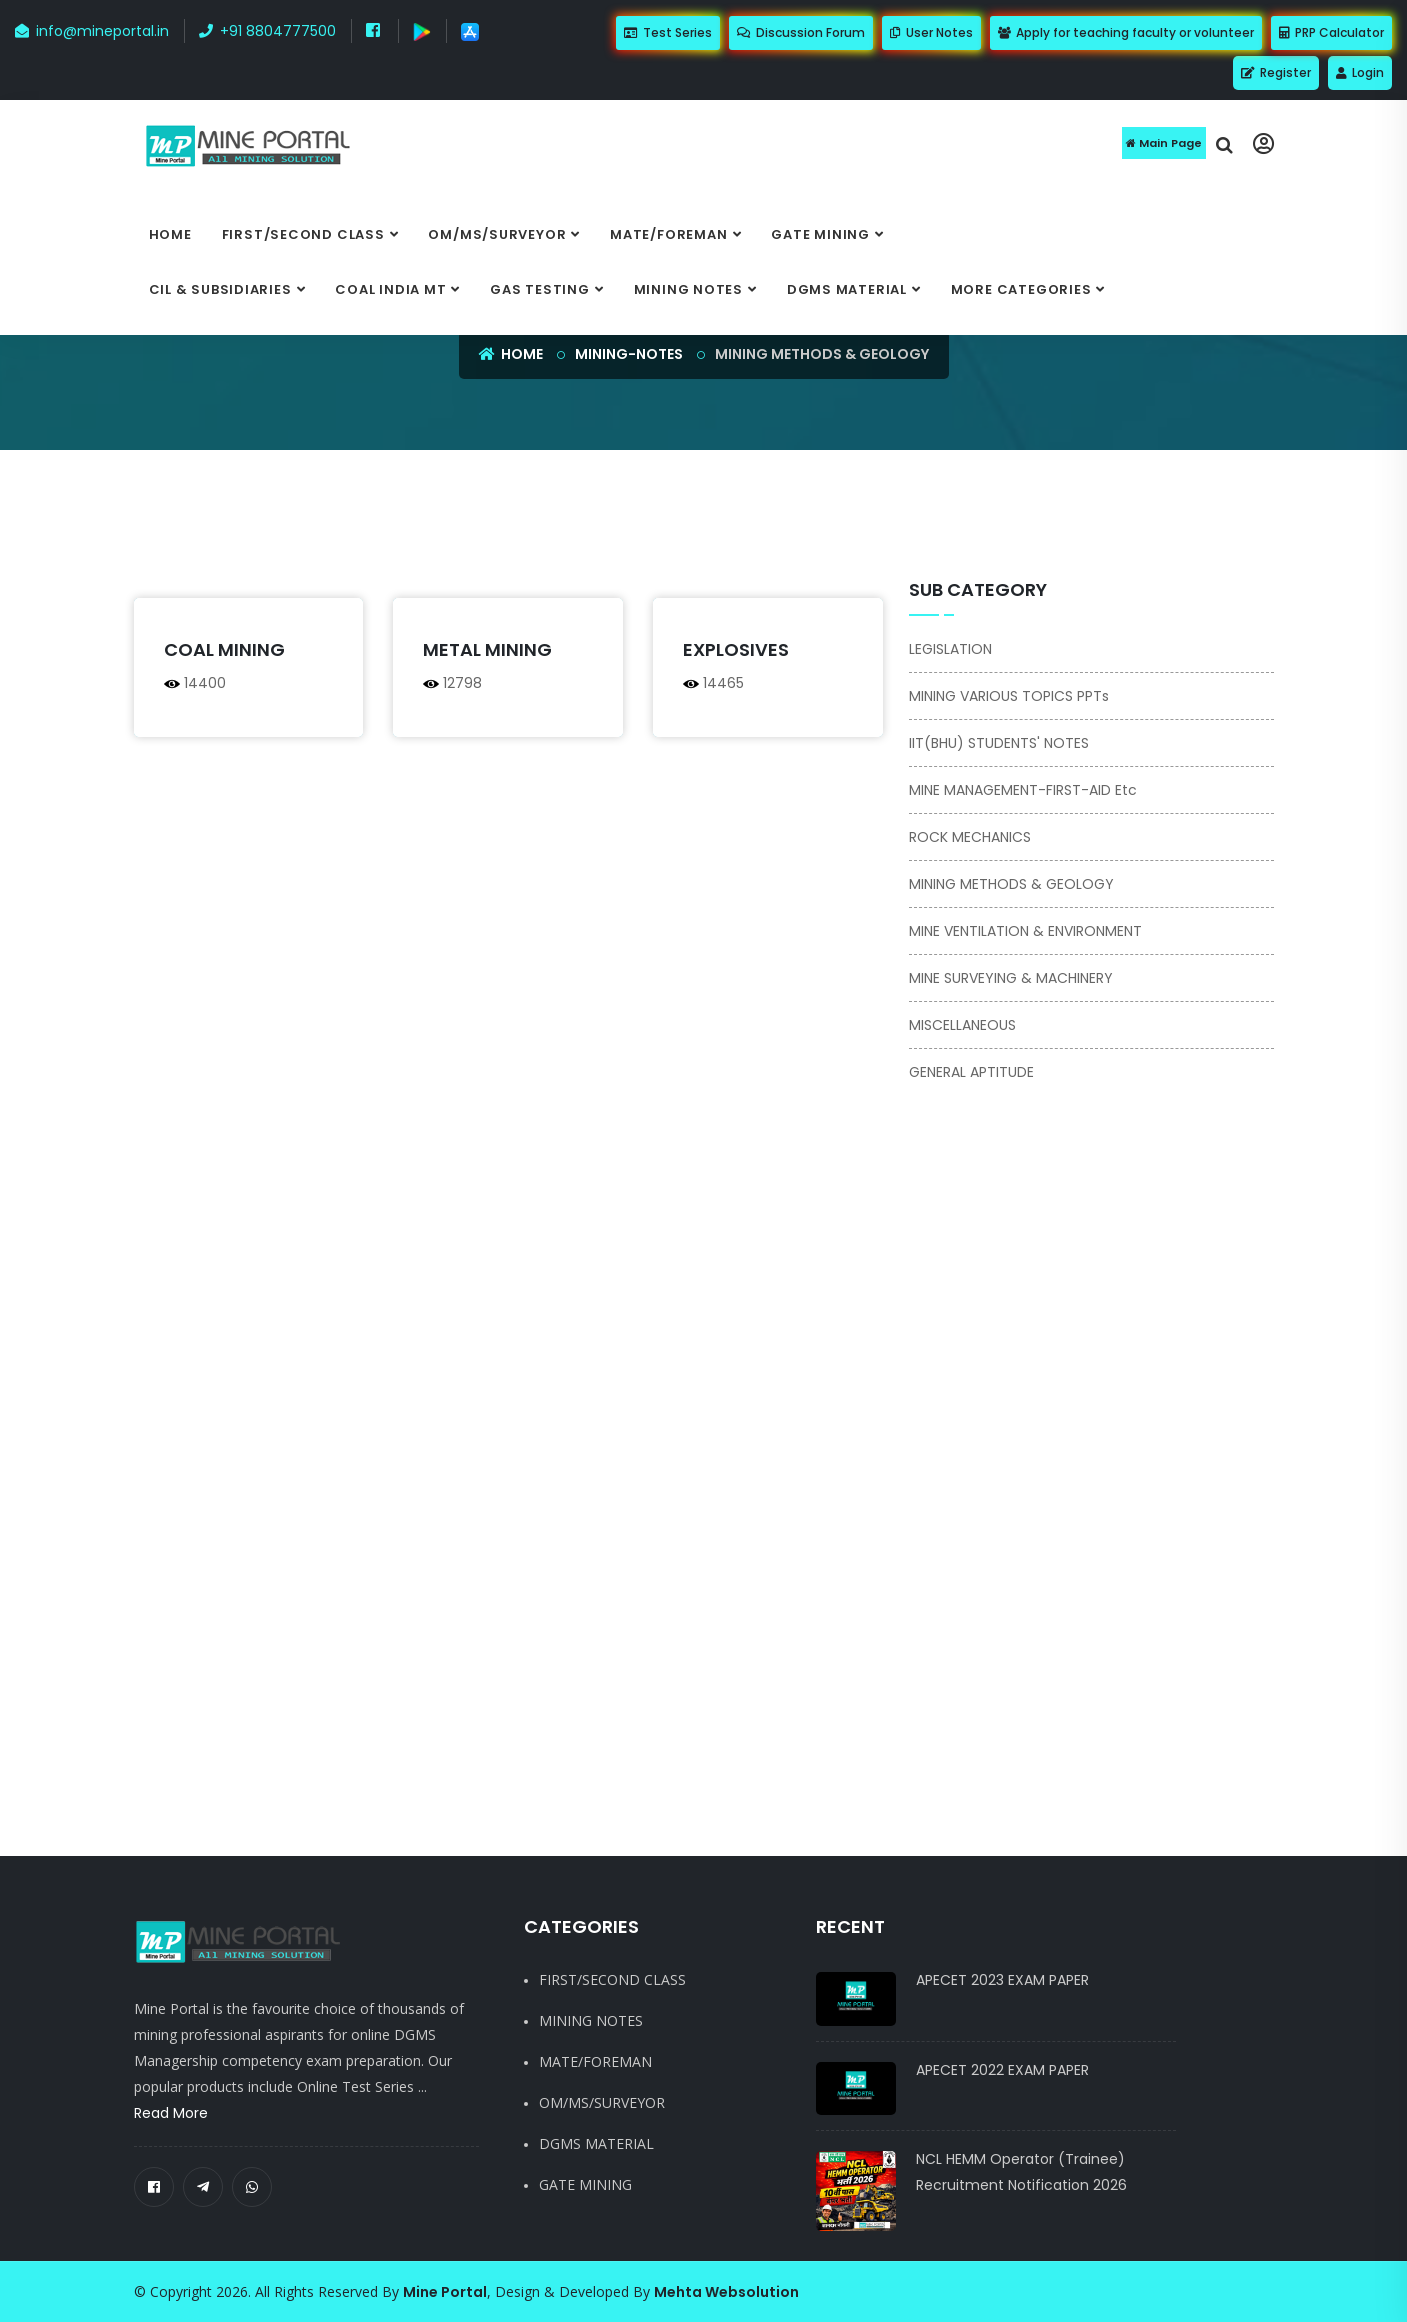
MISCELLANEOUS (962, 1025)
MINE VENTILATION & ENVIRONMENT (1025, 931)
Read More (171, 2113)
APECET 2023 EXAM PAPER (1002, 1980)
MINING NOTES (688, 289)
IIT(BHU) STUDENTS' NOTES (999, 743)
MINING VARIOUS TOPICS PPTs (1009, 696)
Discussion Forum (801, 32)
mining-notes (629, 354)
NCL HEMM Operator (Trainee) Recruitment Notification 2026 (1021, 2172)
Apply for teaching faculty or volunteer (1126, 32)
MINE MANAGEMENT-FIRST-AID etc (1023, 790)
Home (170, 234)
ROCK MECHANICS (970, 837)
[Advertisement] (604, 525)
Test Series (668, 32)
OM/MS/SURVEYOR (497, 234)
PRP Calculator (1331, 32)
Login (1360, 72)
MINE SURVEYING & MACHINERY (1011, 978)
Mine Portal (445, 2292)
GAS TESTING (540, 289)
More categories (1021, 289)
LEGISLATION (950, 649)
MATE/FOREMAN (668, 234)
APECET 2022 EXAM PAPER (1002, 2070)
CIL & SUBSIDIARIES (220, 289)
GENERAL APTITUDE (971, 1072)
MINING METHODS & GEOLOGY (1011, 884)
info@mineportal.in (92, 31)
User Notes (931, 32)
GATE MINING (820, 234)
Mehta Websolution (726, 2292)
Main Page (1164, 143)
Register (1276, 72)
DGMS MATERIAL (847, 289)
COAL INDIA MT (390, 289)
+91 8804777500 (267, 31)
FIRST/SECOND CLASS (303, 234)
